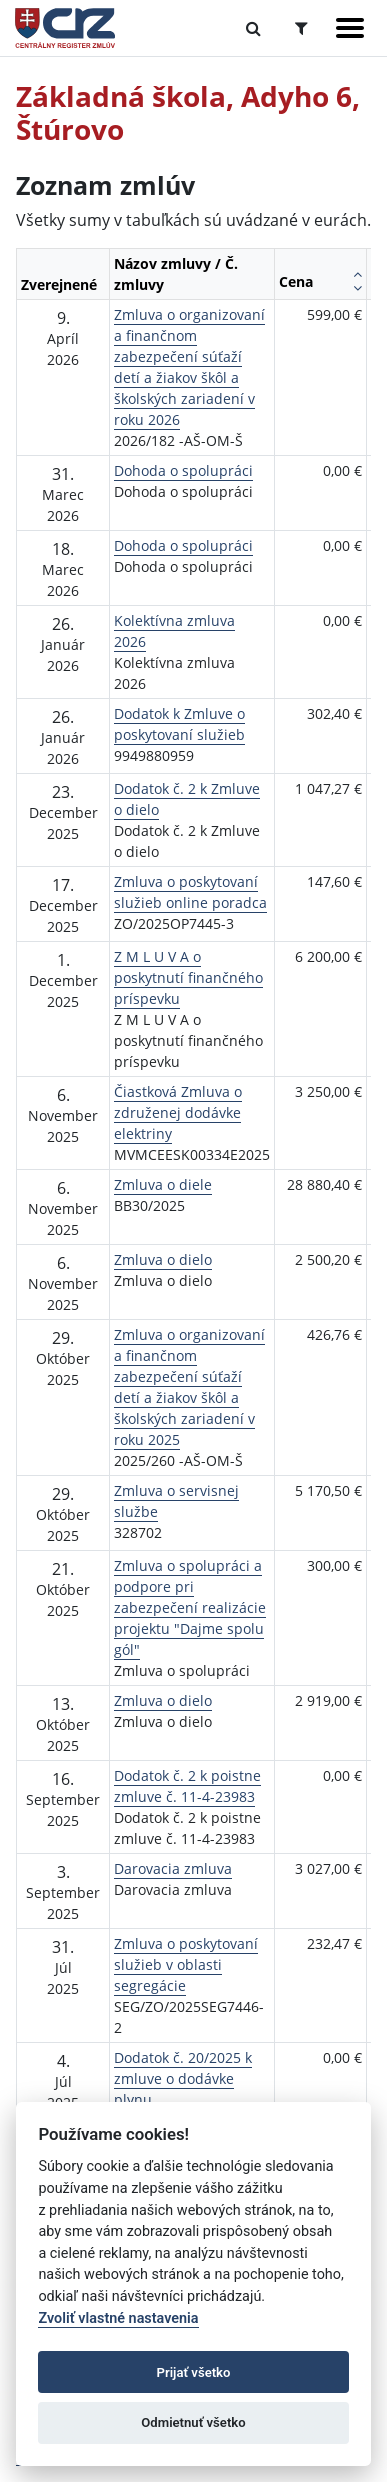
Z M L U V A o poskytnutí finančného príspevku (188, 977)
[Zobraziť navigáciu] (350, 28)
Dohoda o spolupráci (183, 470)
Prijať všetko (194, 2372)
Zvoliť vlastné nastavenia (118, 2318)
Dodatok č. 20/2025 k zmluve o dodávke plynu (183, 2078)
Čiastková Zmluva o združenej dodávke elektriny (178, 1112)
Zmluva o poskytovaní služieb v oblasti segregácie (186, 1964)
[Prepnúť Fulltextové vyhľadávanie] (253, 28)
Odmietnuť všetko (193, 2422)
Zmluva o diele (163, 1184)
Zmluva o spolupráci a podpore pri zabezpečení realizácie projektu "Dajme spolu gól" (190, 1607)
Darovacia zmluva (173, 1868)
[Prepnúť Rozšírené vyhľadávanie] (301, 28)
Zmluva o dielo (163, 1259)
